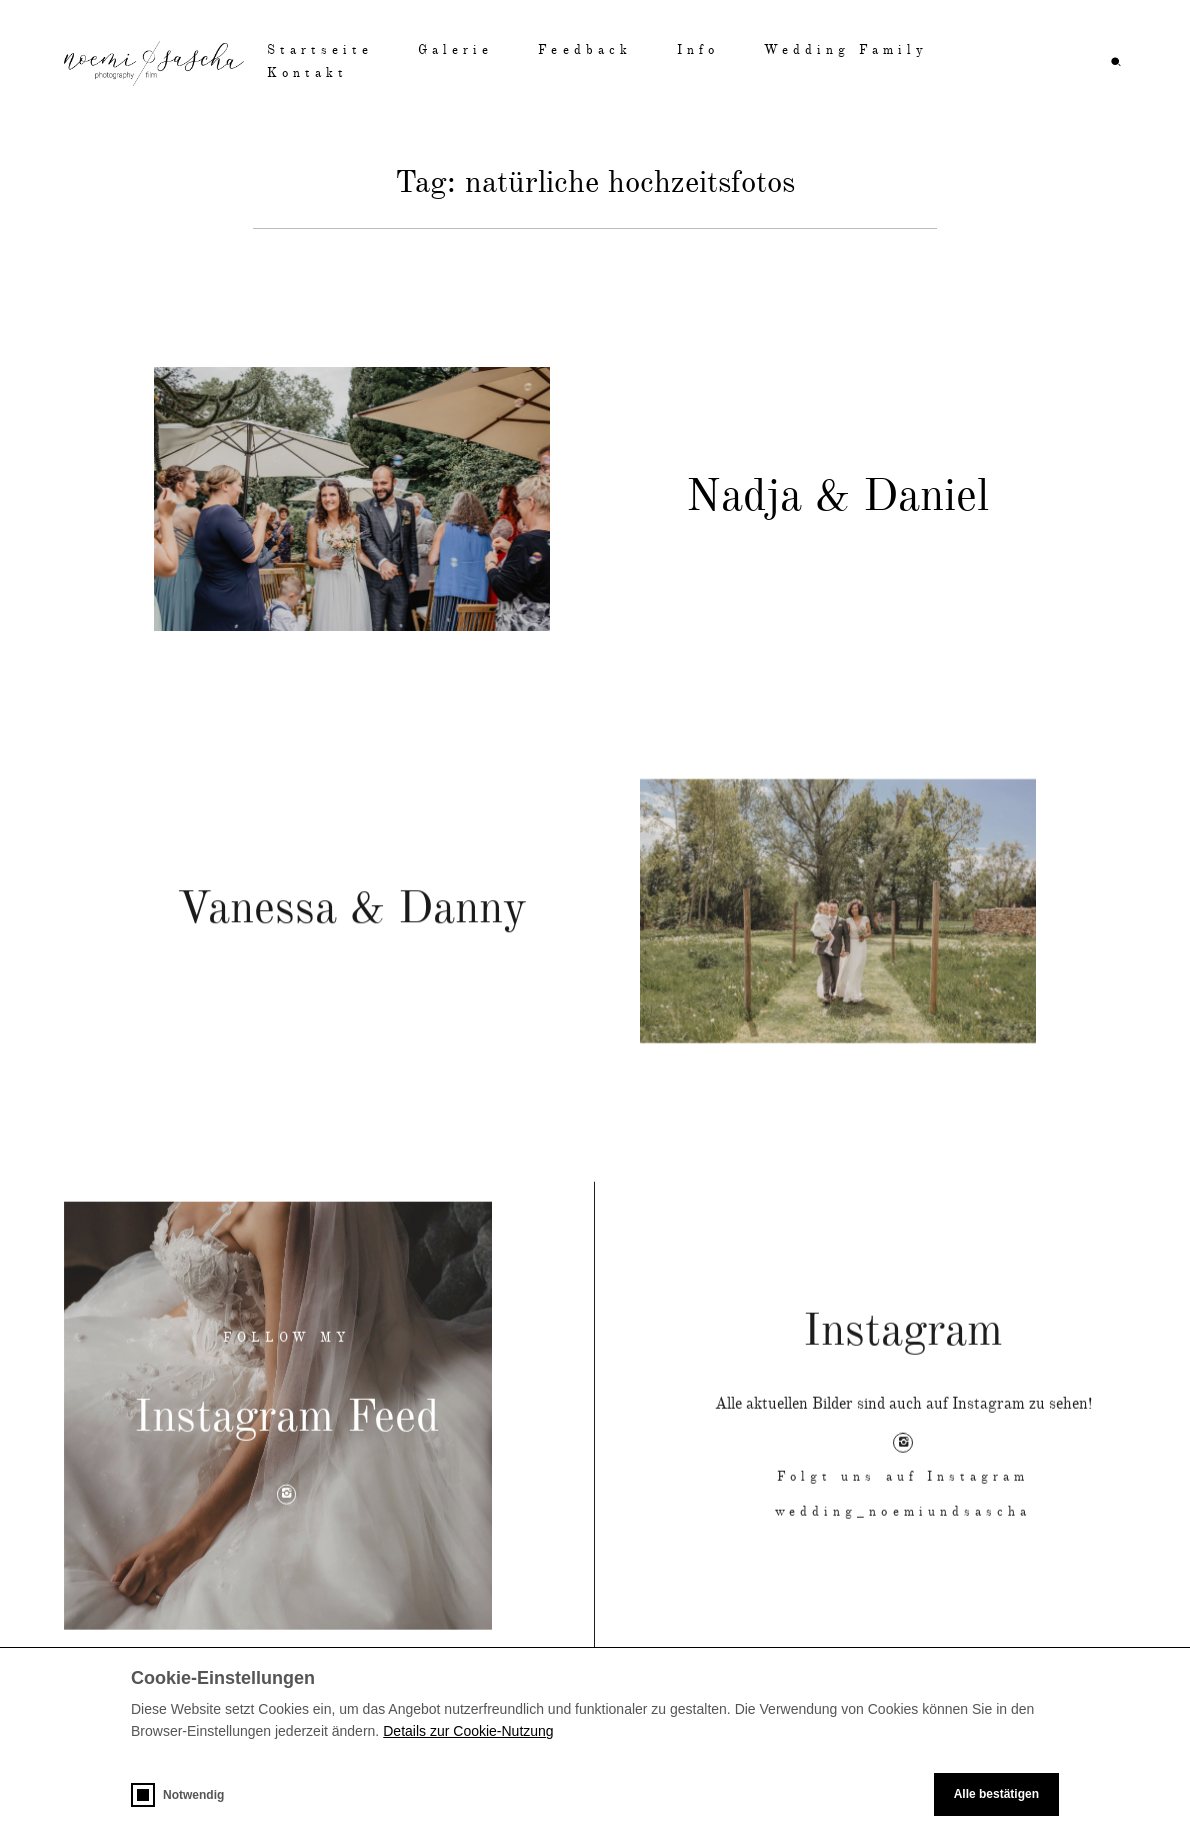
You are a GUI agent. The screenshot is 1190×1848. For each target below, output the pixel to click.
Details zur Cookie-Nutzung (468, 1731)
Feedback (584, 50)
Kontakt (307, 73)
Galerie (455, 50)
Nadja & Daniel (837, 498)
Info (698, 50)
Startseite (320, 50)
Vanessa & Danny (352, 945)
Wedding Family (846, 50)
